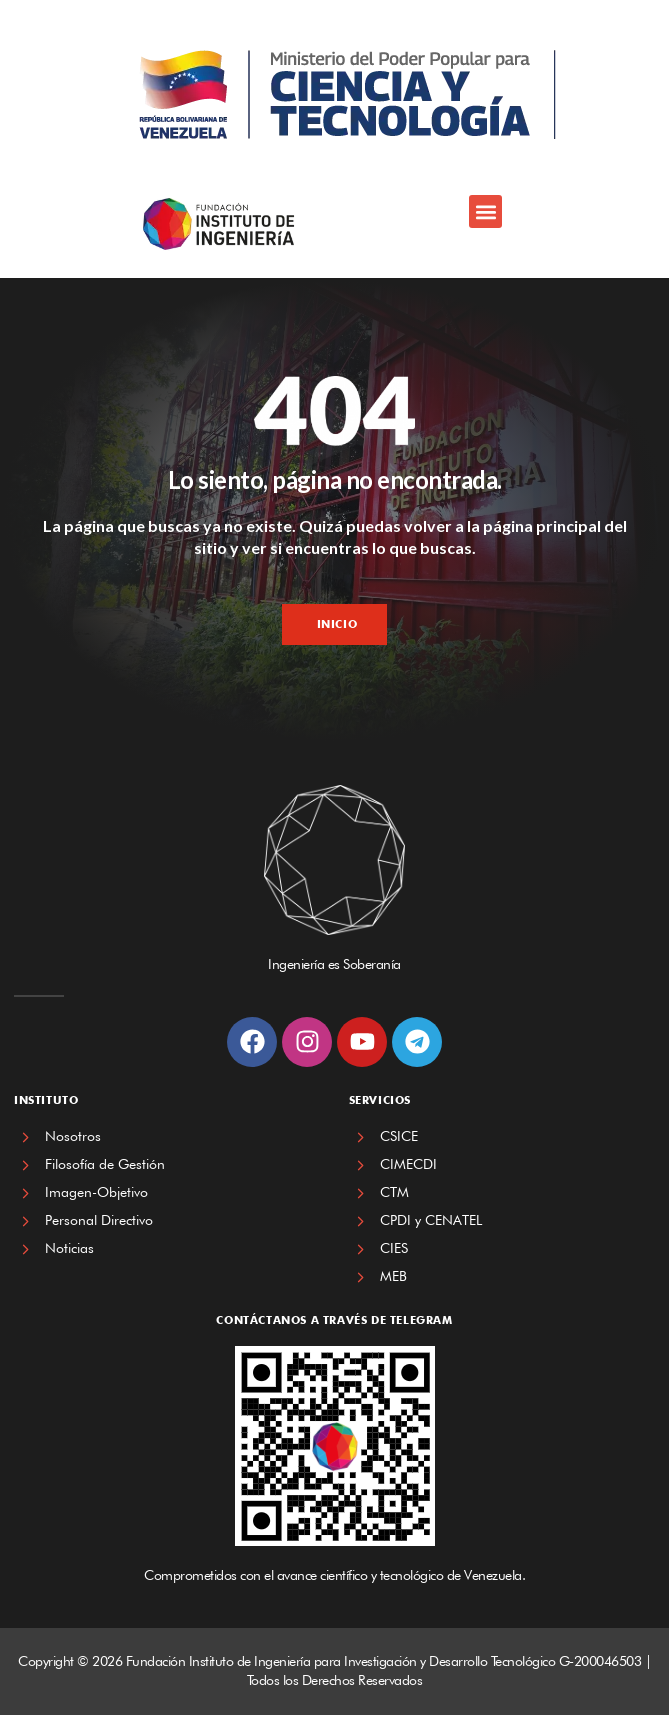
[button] (485, 211)
